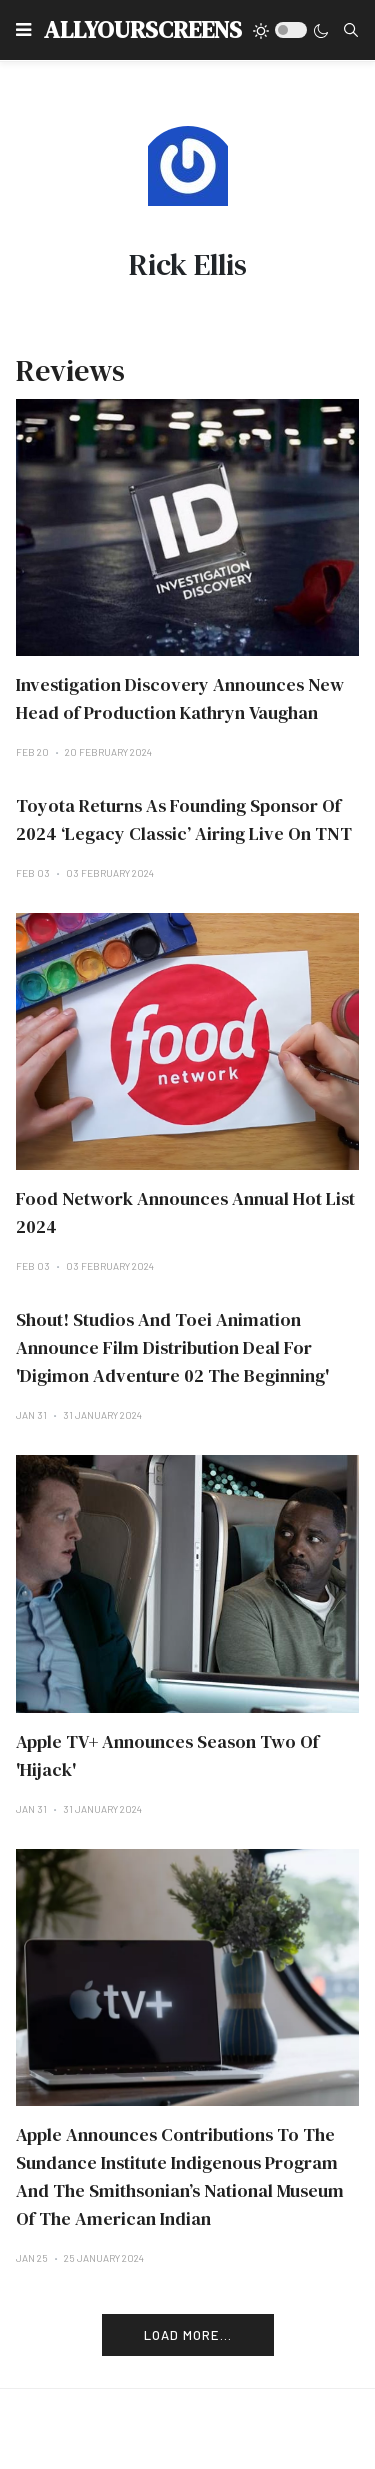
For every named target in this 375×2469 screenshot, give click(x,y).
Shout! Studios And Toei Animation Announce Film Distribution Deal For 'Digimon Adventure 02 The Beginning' (172, 1347)
